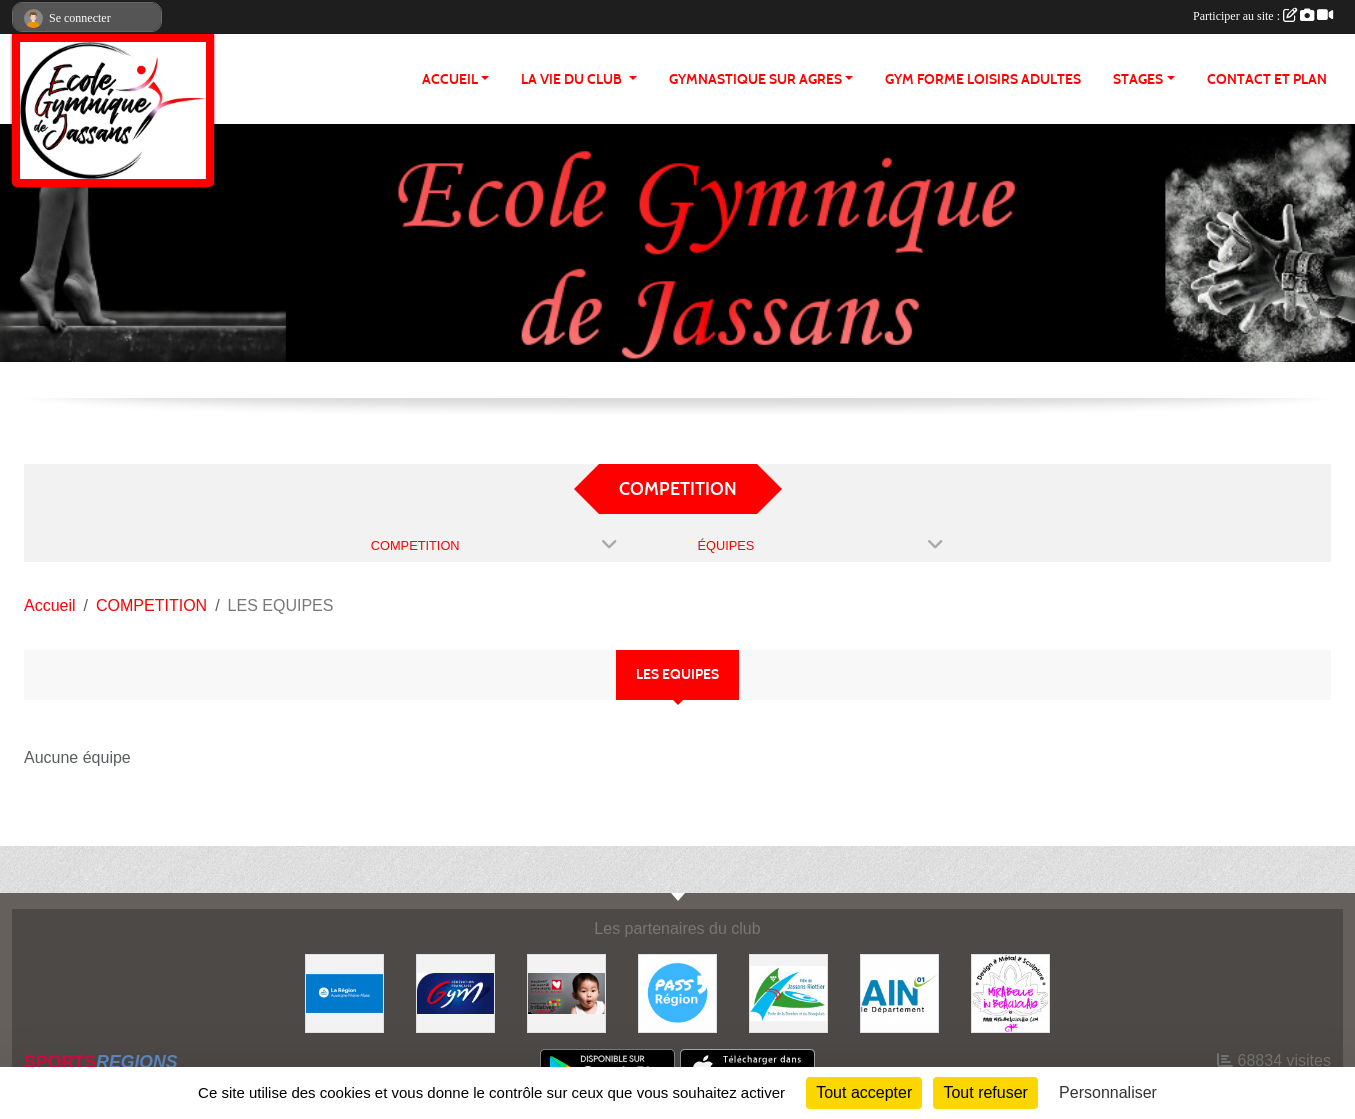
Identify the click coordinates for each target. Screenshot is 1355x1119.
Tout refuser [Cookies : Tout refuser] (985, 1092)
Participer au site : (1263, 16)
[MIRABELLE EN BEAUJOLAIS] (1010, 992)
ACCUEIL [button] (450, 79)
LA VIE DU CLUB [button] (573, 79)
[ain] (899, 992)
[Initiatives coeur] (566, 992)
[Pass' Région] (677, 992)
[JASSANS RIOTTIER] (788, 992)
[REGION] (344, 992)
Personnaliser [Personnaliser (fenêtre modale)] (1108, 1092)
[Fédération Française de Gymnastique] (455, 992)
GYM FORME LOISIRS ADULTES (983, 79)
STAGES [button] (1138, 79)
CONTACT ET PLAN (1267, 79)
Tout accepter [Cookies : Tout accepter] (864, 1092)
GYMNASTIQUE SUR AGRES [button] (755, 79)
